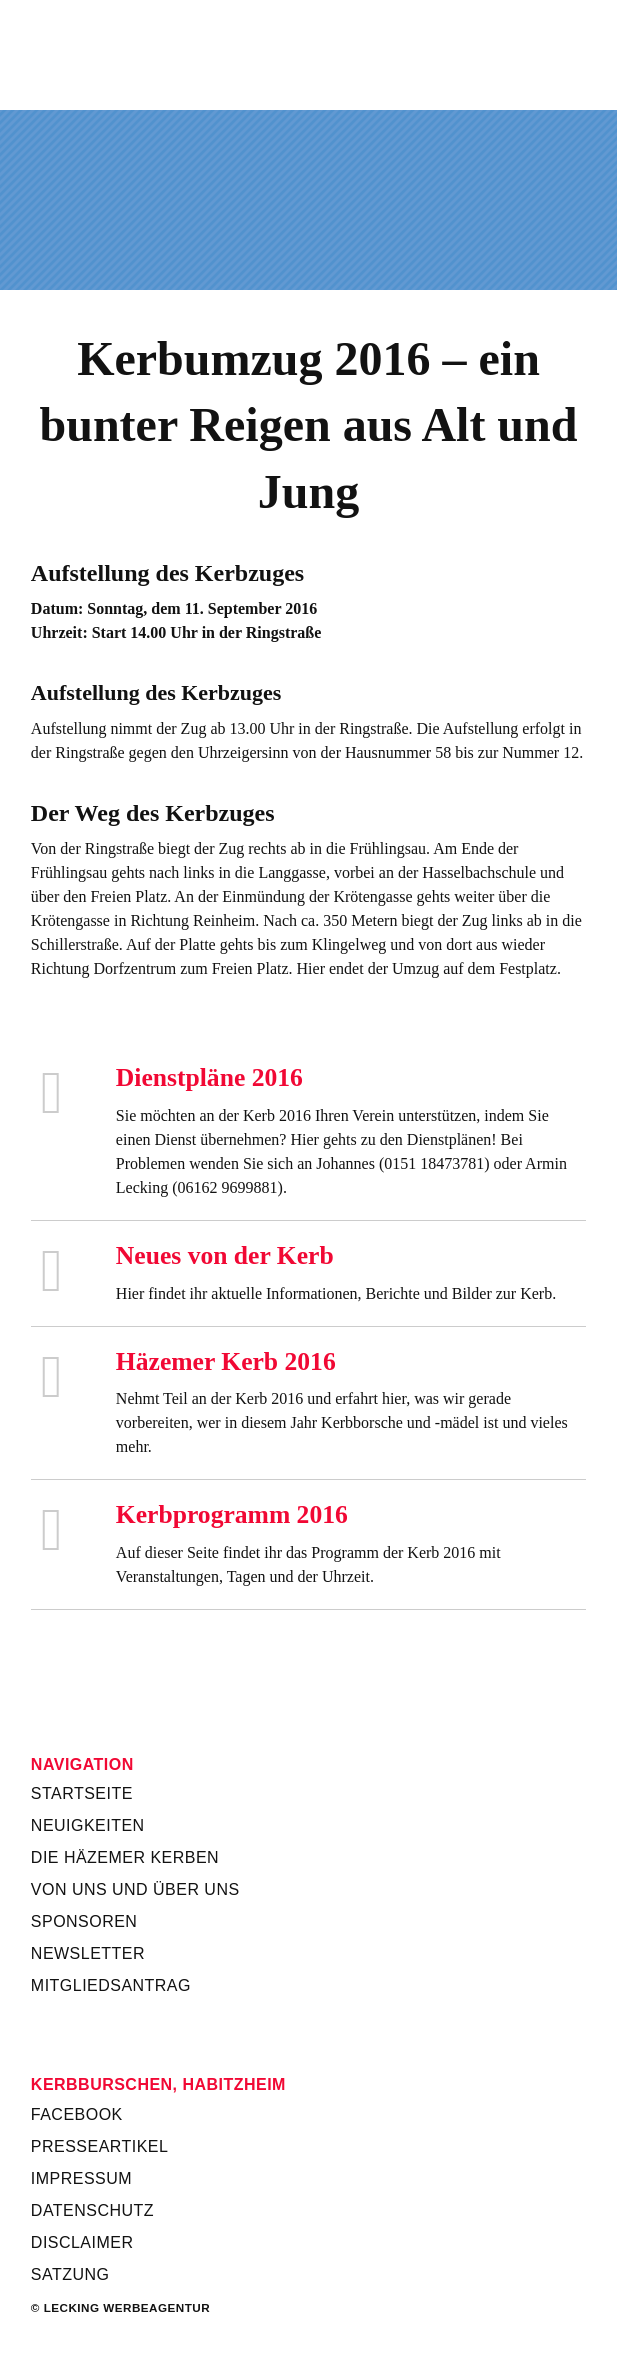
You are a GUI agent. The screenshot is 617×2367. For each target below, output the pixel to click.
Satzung (70, 2274)
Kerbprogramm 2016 (232, 1514)
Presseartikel (100, 2146)
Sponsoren (84, 1921)
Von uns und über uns (135, 1889)
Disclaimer (82, 2242)
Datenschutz (92, 2210)
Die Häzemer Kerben (125, 1857)
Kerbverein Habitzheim (308, 53)
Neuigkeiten (88, 1825)
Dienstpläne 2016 (209, 1077)
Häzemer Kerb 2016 (226, 1361)
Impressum (81, 2178)
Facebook (77, 2114)
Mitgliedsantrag (111, 1985)
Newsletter (88, 1953)
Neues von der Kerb (225, 1255)
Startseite (82, 1793)
